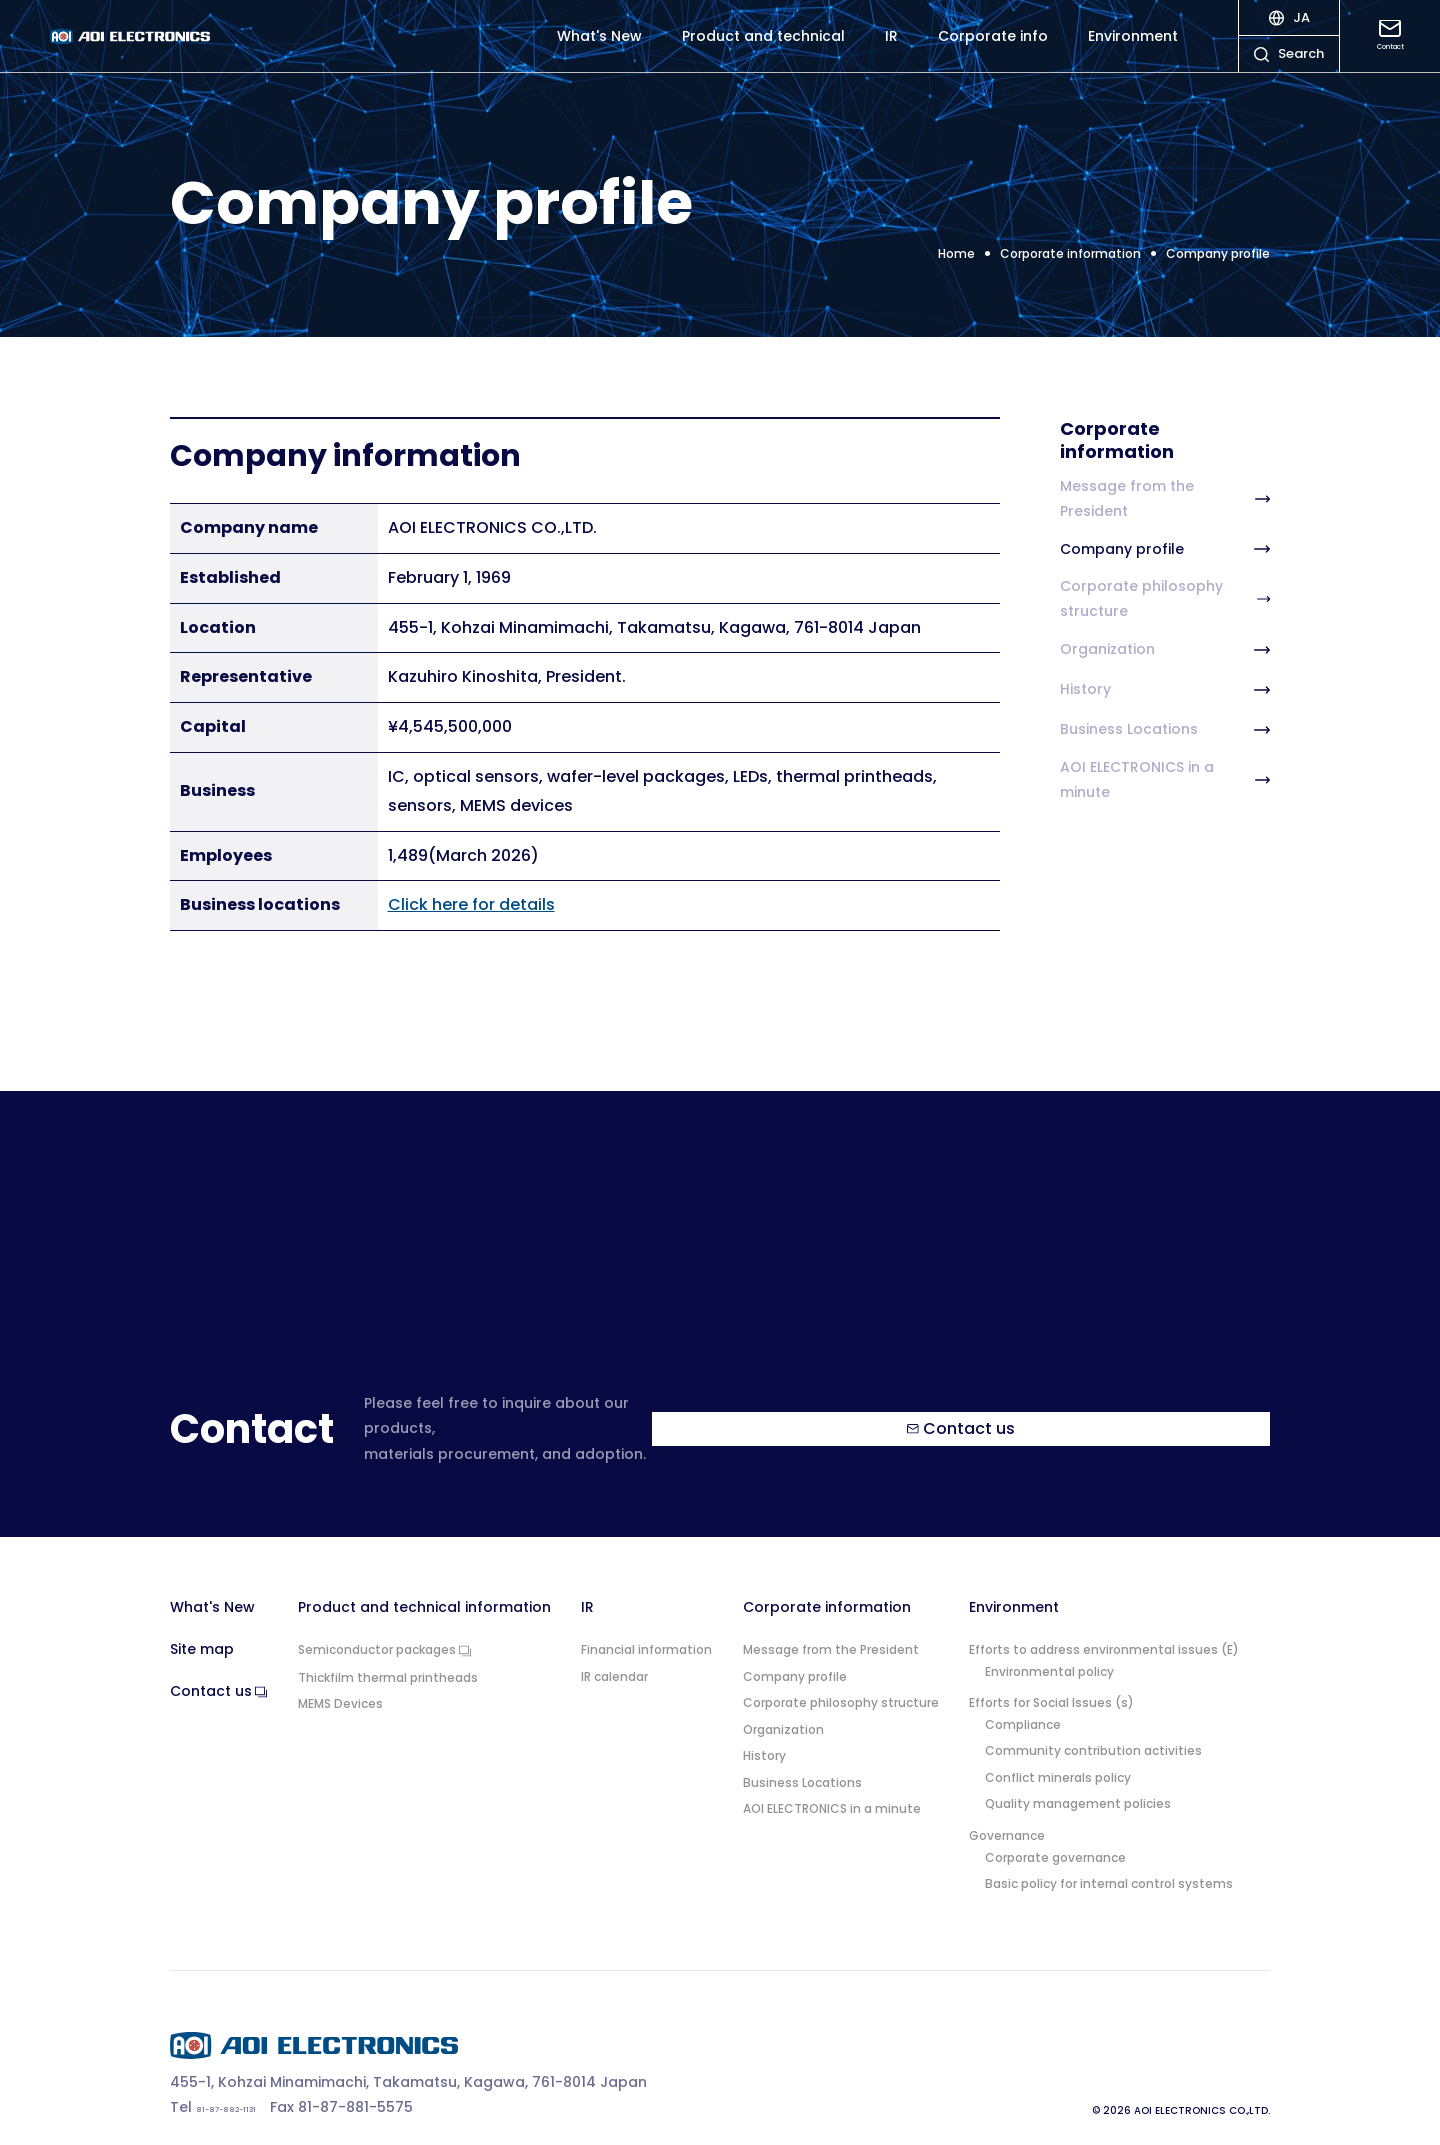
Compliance (1023, 1700)
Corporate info (993, 50)
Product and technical (763, 50)
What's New (599, 50)
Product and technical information (424, 1582)
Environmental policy (1049, 1646)
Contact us (1070, 1415)
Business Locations (1165, 730)
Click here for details (471, 904)
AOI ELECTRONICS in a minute (1165, 779)
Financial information (646, 1625)
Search (1289, 74)
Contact (1390, 49)
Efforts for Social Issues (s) (1051, 1678)
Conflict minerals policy (1058, 1753)
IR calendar (614, 1651)
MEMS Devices (340, 1679)
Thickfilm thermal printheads (388, 1652)
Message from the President (1165, 498)
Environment (1133, 50)
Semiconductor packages (384, 1625)
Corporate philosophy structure (1165, 598)
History (1165, 690)
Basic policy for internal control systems (1109, 1859)
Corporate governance (1055, 1832)
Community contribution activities (1093, 1726)
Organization (1165, 650)
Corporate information (827, 1582)
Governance (1007, 1811)
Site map (202, 1624)
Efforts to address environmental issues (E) (1104, 1625)
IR (891, 50)
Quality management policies (1078, 1779)
